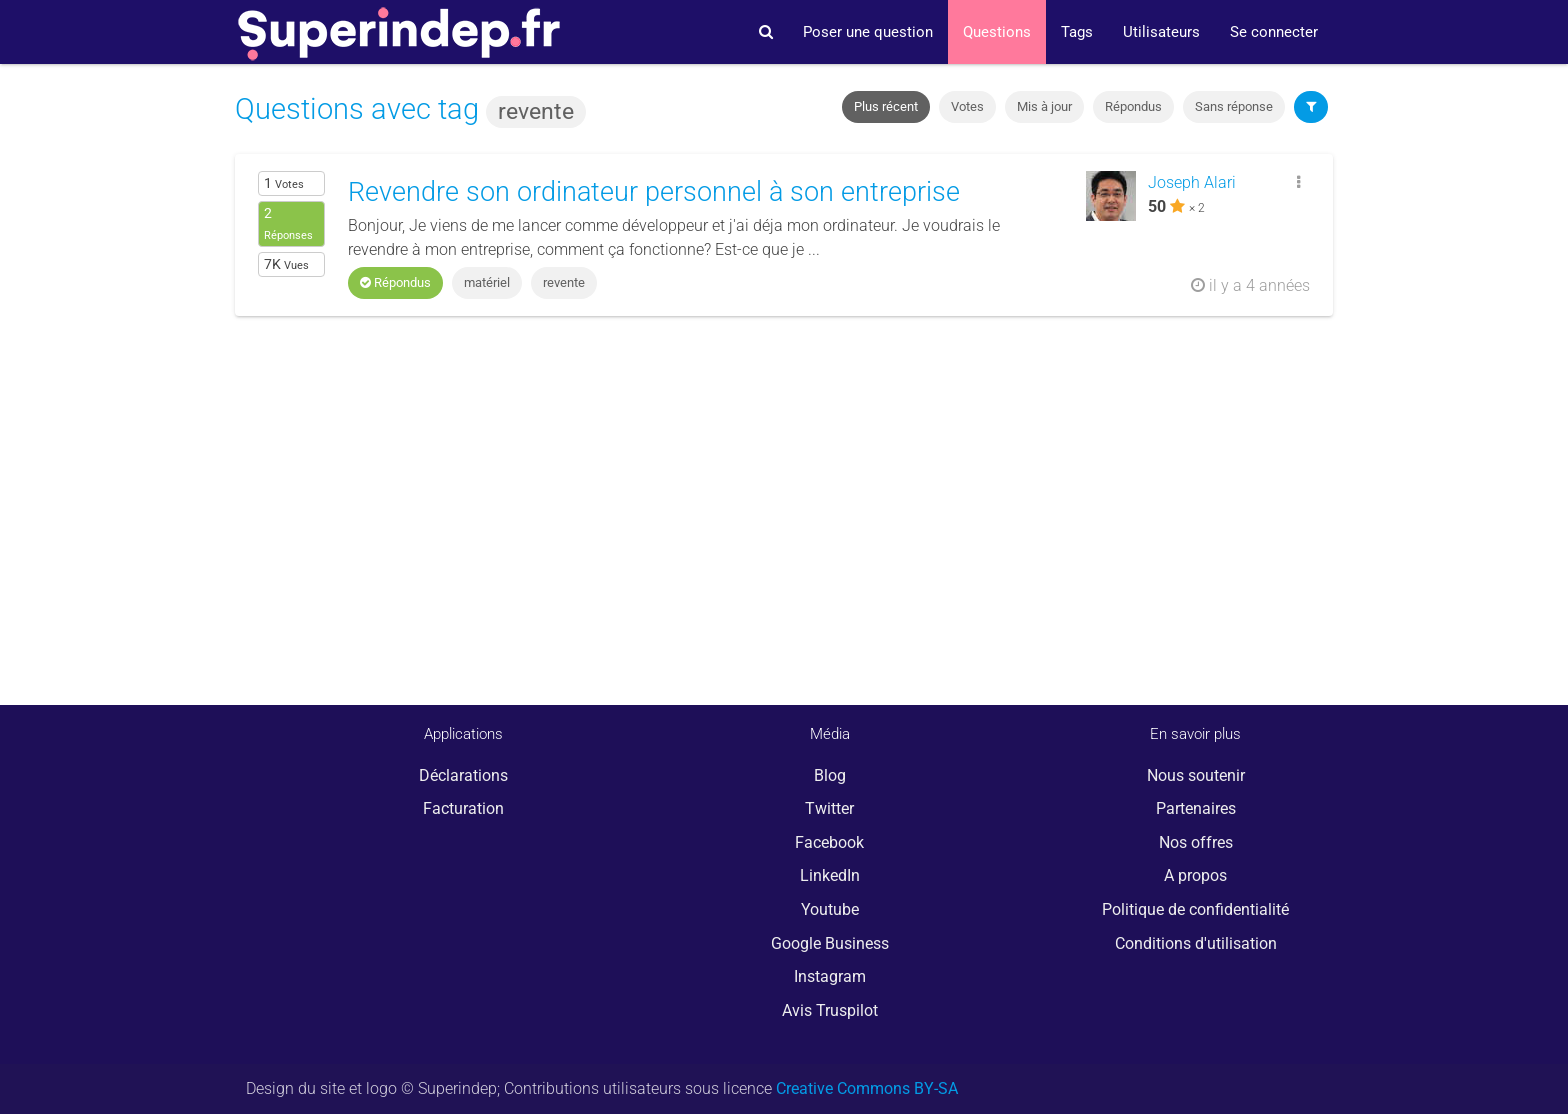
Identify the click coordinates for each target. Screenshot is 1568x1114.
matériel (487, 282)
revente (564, 282)
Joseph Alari (1192, 182)
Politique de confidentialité (1195, 909)
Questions (997, 32)
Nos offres (1196, 842)
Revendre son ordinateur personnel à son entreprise (654, 192)
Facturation (463, 808)
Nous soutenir (1196, 775)
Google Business (830, 943)
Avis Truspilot (830, 1010)
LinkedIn (830, 875)
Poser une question (868, 32)
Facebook (829, 842)
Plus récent (886, 106)
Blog (830, 775)
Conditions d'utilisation (1196, 943)
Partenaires (1196, 808)
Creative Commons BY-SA (867, 1088)
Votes (967, 106)
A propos (1195, 875)
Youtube (830, 909)
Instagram (830, 976)
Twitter (829, 808)
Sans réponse (1234, 106)
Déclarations (463, 775)
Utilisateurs (1161, 32)
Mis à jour (1044, 106)
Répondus (1133, 106)
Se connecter (1274, 32)
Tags (1077, 32)
